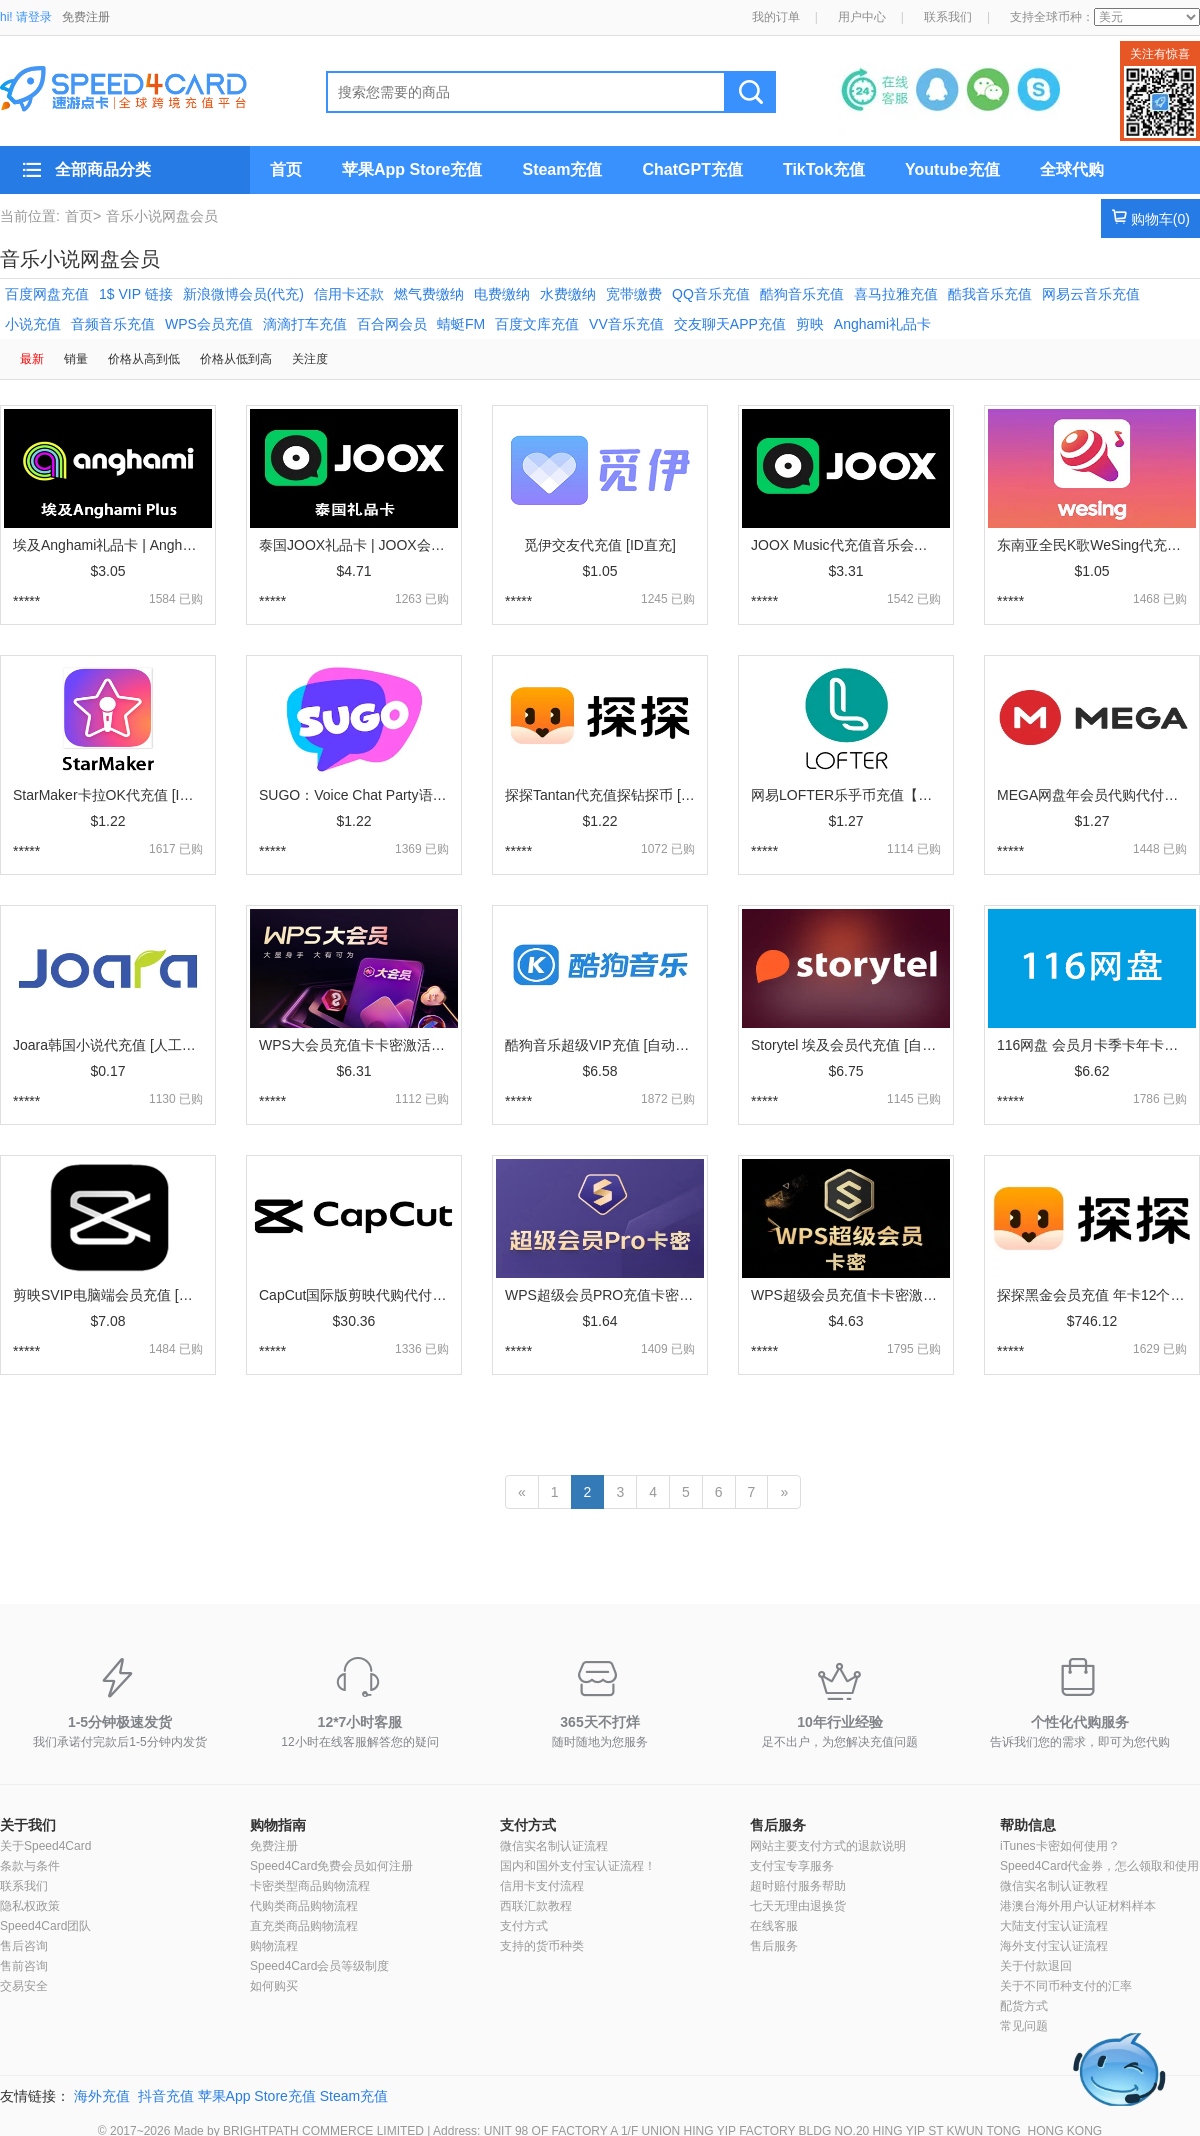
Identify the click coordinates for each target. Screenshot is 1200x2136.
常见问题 (1024, 2026)
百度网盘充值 (47, 294)
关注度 (310, 359)
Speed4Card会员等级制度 (319, 1966)
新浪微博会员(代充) (243, 294)
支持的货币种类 (542, 1946)
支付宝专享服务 (792, 1866)
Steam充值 (562, 169)
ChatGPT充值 (692, 169)
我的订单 (776, 17)
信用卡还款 (349, 294)
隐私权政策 (30, 1906)
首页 (286, 169)
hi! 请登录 (26, 17)
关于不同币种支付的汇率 (1066, 1986)
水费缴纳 (568, 294)
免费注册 (86, 17)
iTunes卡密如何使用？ (1060, 1846)
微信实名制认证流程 (554, 1846)
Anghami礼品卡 (882, 324)
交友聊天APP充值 (730, 324)
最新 (32, 359)
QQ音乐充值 (711, 294)
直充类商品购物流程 (304, 1926)
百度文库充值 (537, 324)
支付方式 (528, 1825)
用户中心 (862, 17)
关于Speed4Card (45, 1846)
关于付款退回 (1036, 1966)
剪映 (810, 324)
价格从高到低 (144, 359)
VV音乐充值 (626, 324)
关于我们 (28, 1825)
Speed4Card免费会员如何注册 (331, 1866)
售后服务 (778, 1825)
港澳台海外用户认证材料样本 (1078, 1906)
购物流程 (274, 1946)
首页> (83, 216)
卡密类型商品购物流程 (310, 1886)
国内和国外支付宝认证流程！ (578, 1866)
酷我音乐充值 (990, 294)
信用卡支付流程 (542, 1886)
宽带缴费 (634, 294)
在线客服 (774, 1926)
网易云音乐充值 (1091, 294)
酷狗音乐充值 (802, 294)
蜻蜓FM (461, 324)
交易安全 (24, 1986)
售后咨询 (24, 1946)
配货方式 (1024, 2006)
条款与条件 (30, 1866)
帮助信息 (1028, 1825)
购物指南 (278, 1825)
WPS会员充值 (209, 324)
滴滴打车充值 (305, 324)
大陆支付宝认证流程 (1054, 1926)
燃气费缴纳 (429, 294)
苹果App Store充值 (412, 169)
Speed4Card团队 (45, 1926)
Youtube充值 (952, 169)
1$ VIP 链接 (136, 294)
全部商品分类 (103, 169)
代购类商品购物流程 (304, 1906)
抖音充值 (166, 2096)
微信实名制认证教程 (1054, 1886)
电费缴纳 (502, 294)
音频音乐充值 (113, 324)
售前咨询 (24, 1966)
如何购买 (274, 1986)
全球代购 (1072, 169)
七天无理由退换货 (798, 1906)
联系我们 (948, 17)
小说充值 (33, 324)
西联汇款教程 (536, 1906)
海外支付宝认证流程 (1054, 1946)
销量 (76, 359)
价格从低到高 (236, 359)
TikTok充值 (824, 169)
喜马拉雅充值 (896, 294)
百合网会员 (392, 324)
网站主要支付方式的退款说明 (828, 1846)
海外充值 (102, 2096)
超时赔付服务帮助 (798, 1886)
